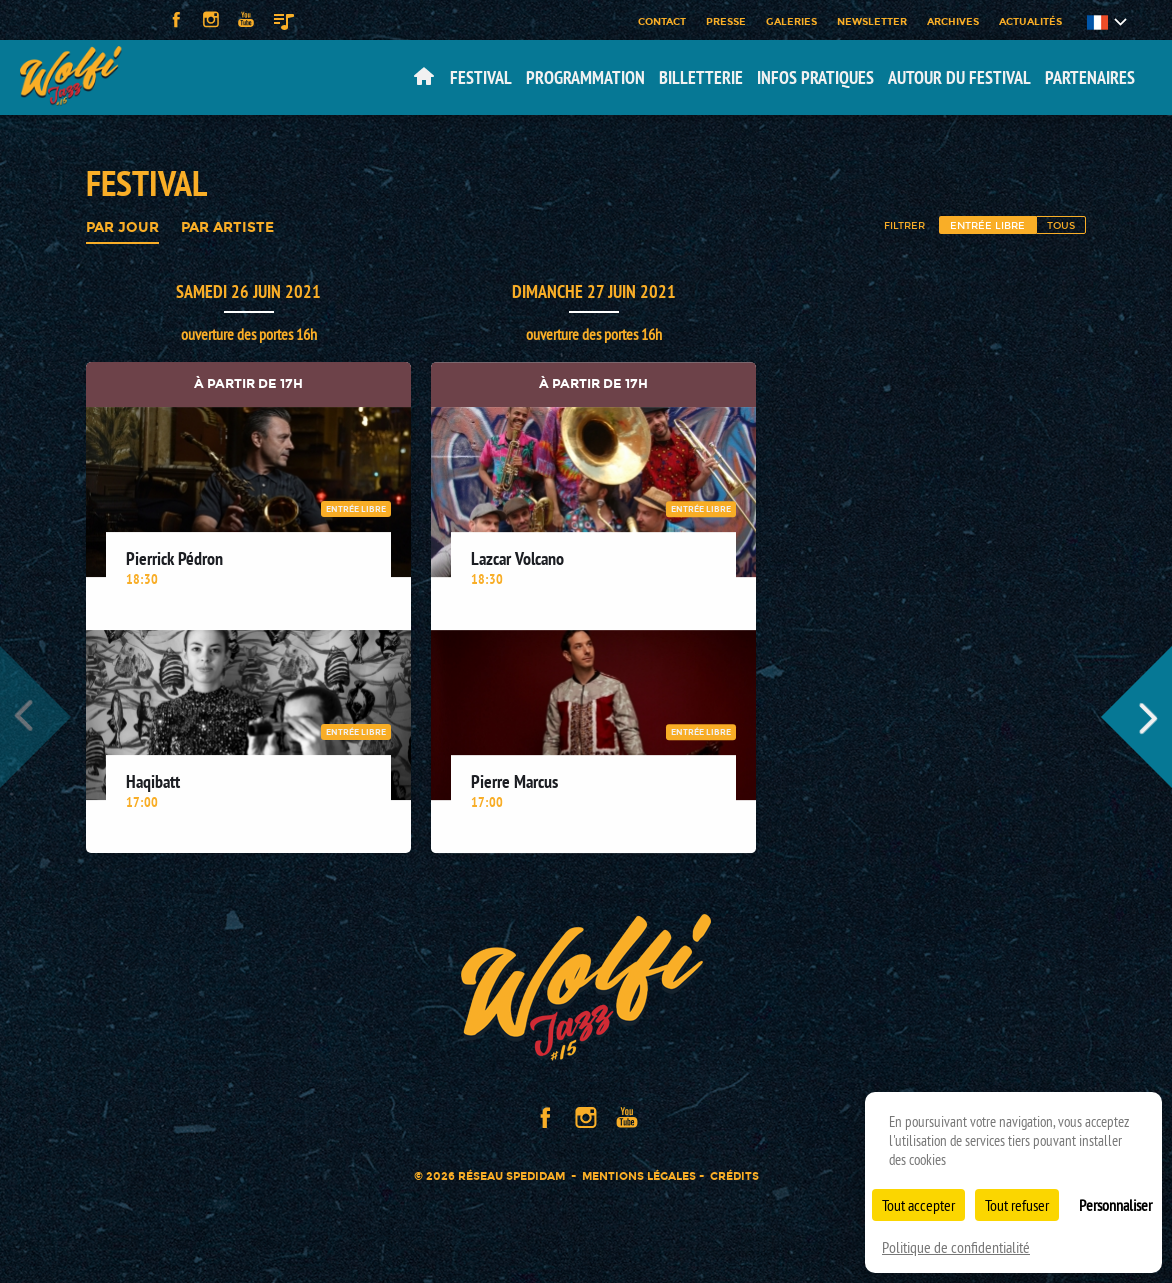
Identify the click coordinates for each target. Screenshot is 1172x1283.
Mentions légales (639, 1176)
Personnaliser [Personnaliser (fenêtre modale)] (1115, 1205)
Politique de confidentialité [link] (956, 1247)
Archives (953, 21)
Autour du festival (959, 77)
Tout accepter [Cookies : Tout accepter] (918, 1205)
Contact (662, 21)
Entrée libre (987, 225)
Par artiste (227, 228)
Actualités (1030, 21)
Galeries (791, 21)
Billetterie (701, 77)
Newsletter (872, 21)
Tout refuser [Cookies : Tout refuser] (1017, 1205)
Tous (1061, 225)
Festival (481, 77)
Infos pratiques (815, 77)
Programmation (585, 77)
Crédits (734, 1176)
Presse (726, 21)
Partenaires (1090, 77)
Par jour (122, 228)
